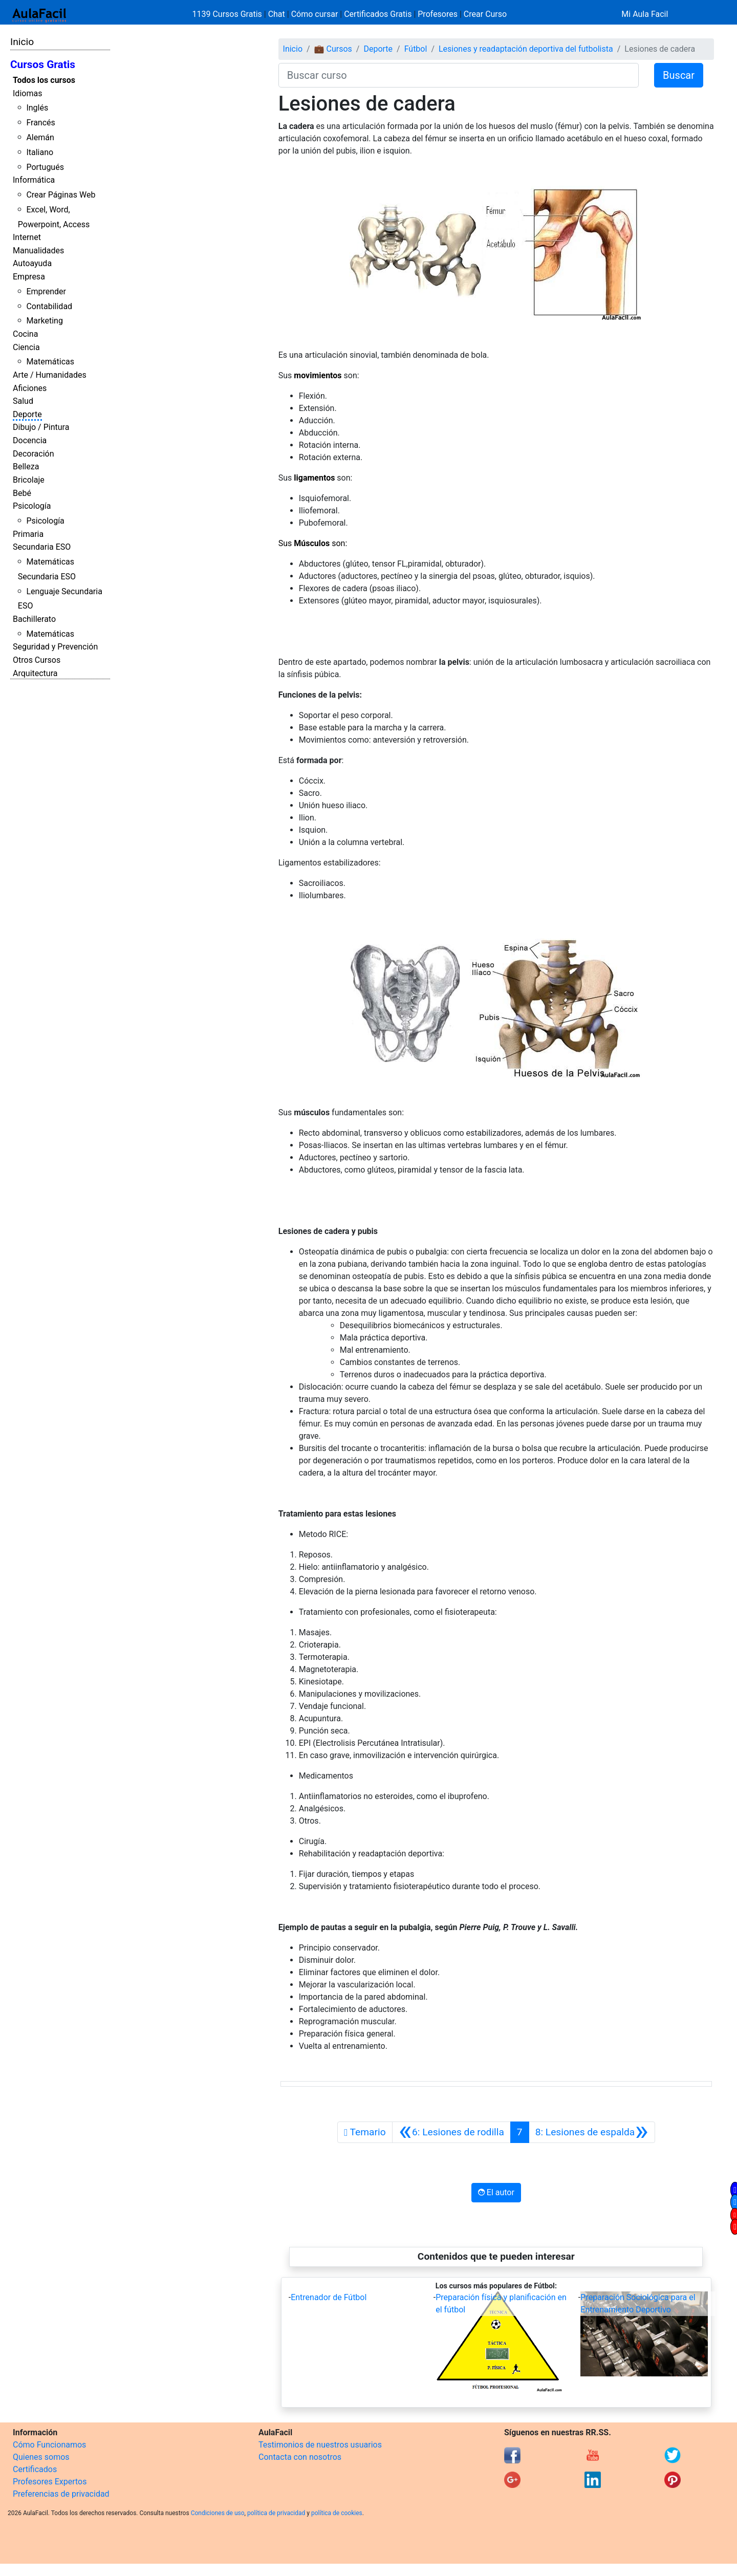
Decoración (33, 454)
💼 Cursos (333, 49)
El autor (496, 2192)
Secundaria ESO (42, 547)
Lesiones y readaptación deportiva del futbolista (526, 49)
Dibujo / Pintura (41, 427)
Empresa (29, 277)
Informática (34, 180)
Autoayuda (32, 263)
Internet (27, 237)
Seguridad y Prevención (55, 647)
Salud (23, 401)
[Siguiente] (592, 2132)
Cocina (25, 334)
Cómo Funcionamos (49, 2445)
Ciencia (26, 347)
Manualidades (38, 250)
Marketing (44, 321)
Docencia (30, 440)
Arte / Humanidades (49, 375)
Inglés (37, 108)
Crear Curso (485, 14)
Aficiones (30, 388)
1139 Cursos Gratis (228, 14)
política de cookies (336, 2513)
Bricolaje (29, 480)
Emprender (46, 291)
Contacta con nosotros (299, 2457)
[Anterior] (451, 2132)
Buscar (679, 75)
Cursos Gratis (42, 64)
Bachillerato (34, 619)
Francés (40, 122)
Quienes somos (41, 2457)
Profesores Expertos (49, 2481)
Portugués (45, 167)
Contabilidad (49, 306)
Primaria (28, 534)
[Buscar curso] (458, 75)
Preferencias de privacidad (61, 2494)
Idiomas (27, 93)
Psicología (32, 506)
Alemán (40, 137)
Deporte (27, 414)
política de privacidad (276, 2513)
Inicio (22, 42)
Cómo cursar (314, 14)
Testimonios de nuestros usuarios (320, 2445)
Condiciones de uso (218, 2513)
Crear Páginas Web (60, 195)
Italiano (39, 152)
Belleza (26, 466)
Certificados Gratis (377, 14)
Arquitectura (35, 673)
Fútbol (415, 49)
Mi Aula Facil (644, 14)
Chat (276, 14)
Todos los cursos (44, 80)
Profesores (438, 14)
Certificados (35, 2469)
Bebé (22, 493)
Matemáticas (50, 361)
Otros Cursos (36, 660)
